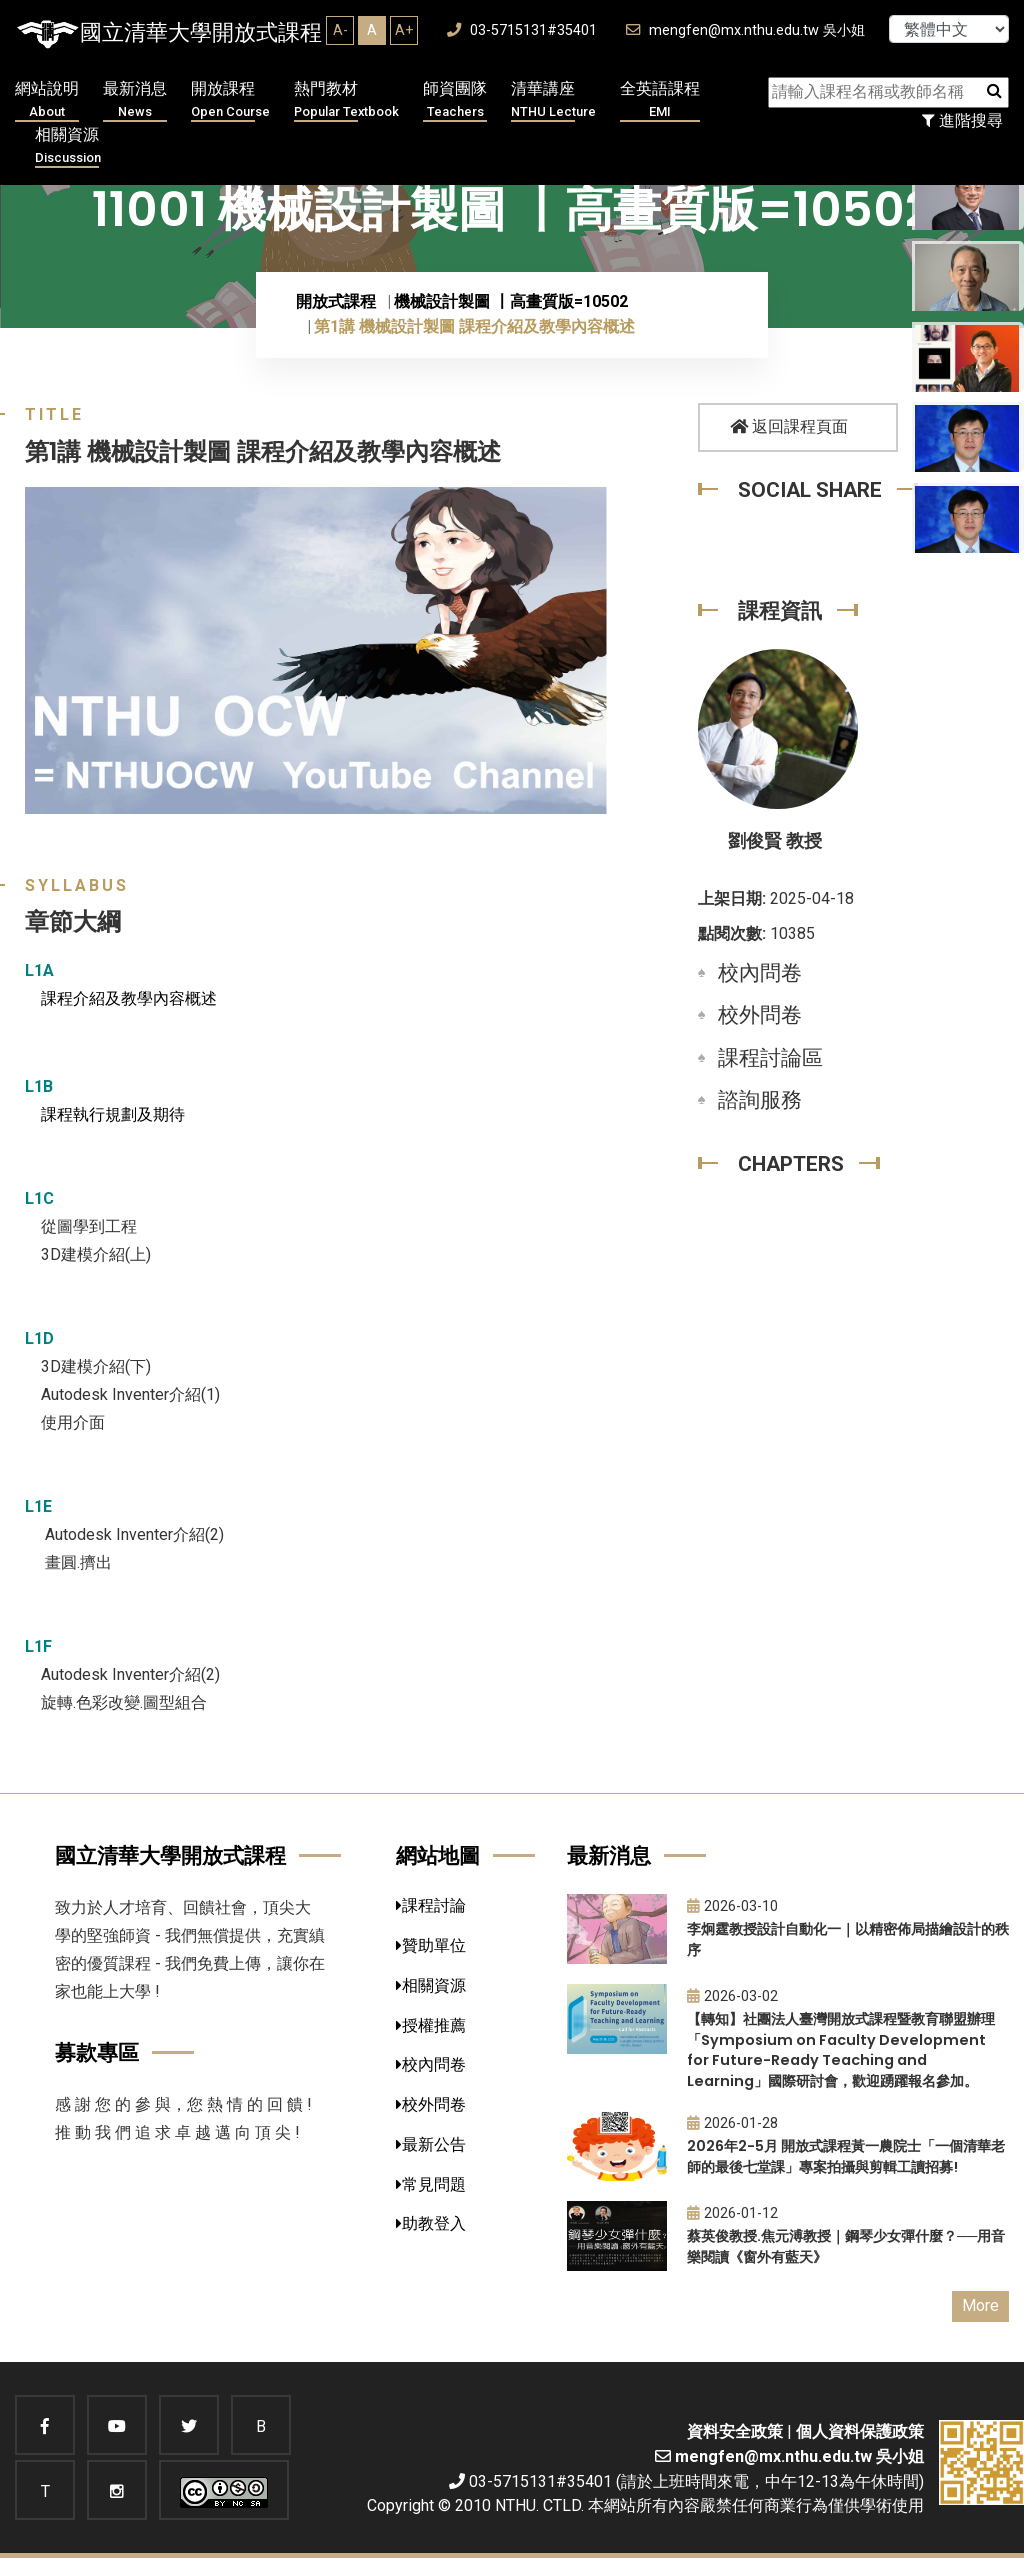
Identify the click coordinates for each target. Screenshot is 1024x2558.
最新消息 (135, 100)
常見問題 (431, 2184)
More (980, 2305)
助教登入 (431, 2223)
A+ (404, 30)
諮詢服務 (760, 1100)
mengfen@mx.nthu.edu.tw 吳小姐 (745, 30)
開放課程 (230, 100)
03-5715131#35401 (522, 30)
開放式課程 (336, 301)
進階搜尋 (962, 120)
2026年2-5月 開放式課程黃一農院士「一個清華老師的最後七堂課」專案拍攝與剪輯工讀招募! (846, 2156)
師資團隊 (455, 100)
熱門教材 (346, 100)
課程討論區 (770, 1058)
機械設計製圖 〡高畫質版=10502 (511, 301)
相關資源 (68, 146)
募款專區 (97, 2052)
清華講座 (553, 100)
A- (340, 30)
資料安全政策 (735, 2431)
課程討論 (431, 1905)
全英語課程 (660, 100)
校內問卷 (760, 973)
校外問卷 (760, 1015)
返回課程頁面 (789, 426)
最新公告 (431, 2144)
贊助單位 (431, 1945)
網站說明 (47, 100)
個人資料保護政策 (860, 2431)
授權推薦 (431, 2025)
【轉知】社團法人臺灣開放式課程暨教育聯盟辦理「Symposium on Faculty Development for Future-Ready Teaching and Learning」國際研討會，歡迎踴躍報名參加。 (841, 2050)
